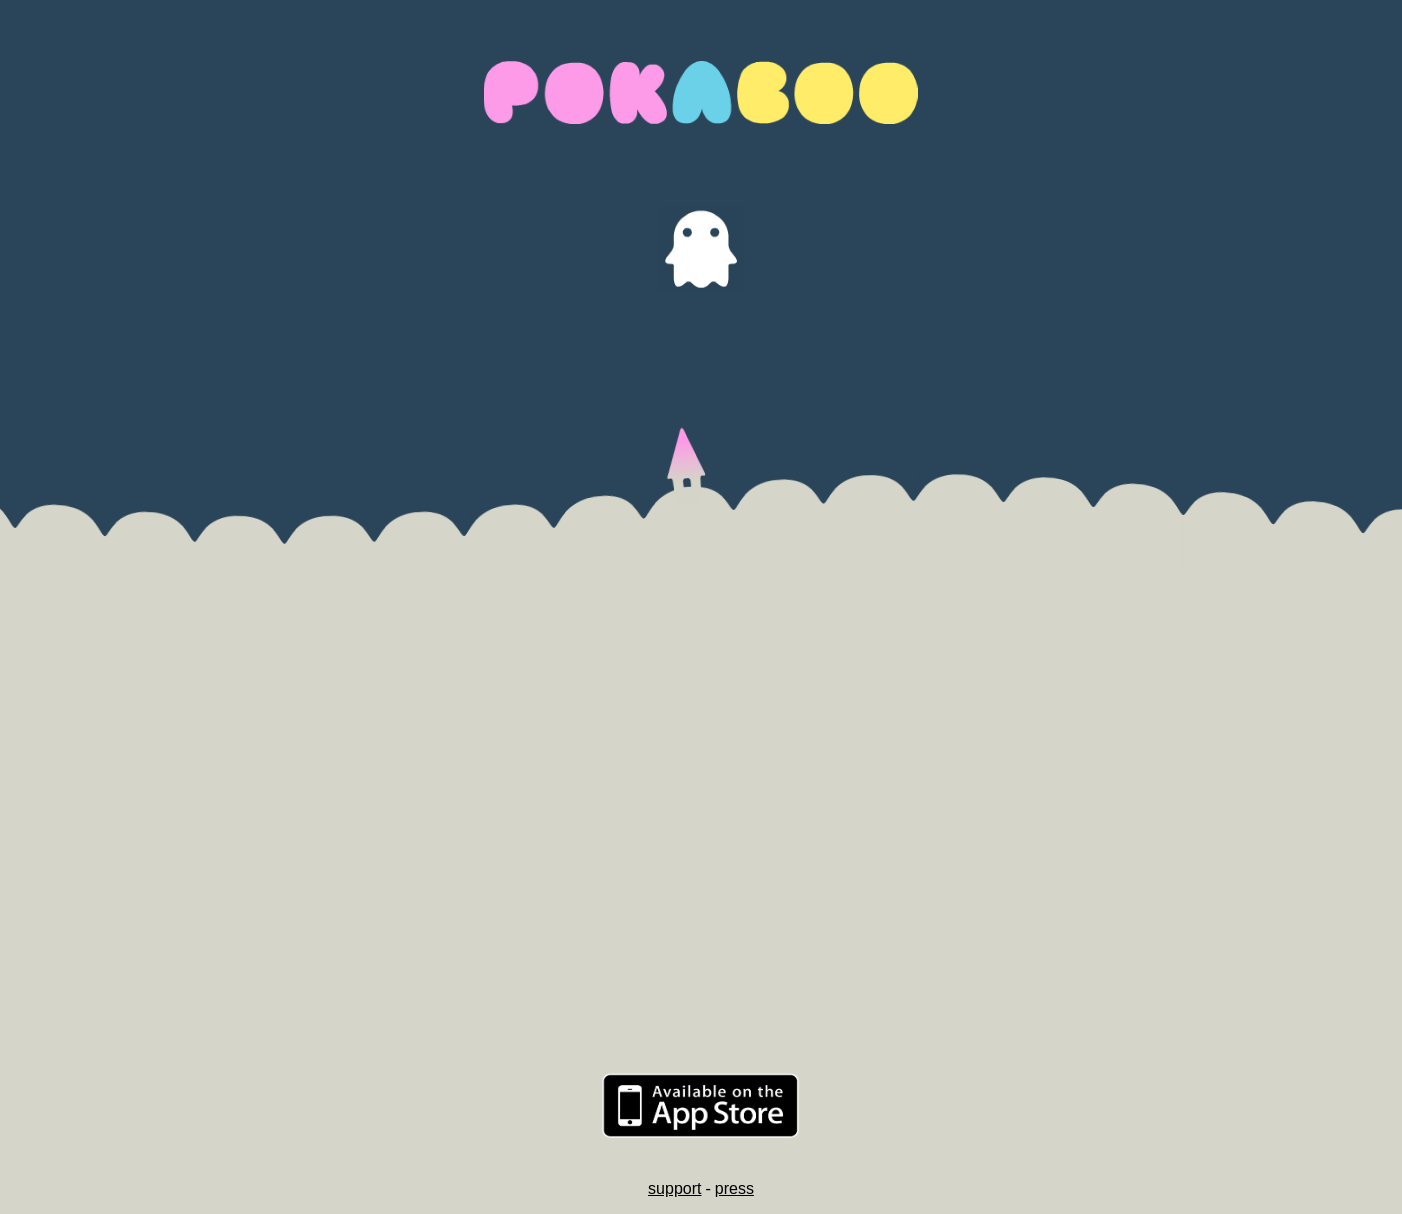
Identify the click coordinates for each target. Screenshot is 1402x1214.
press (734, 1188)
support (674, 1188)
